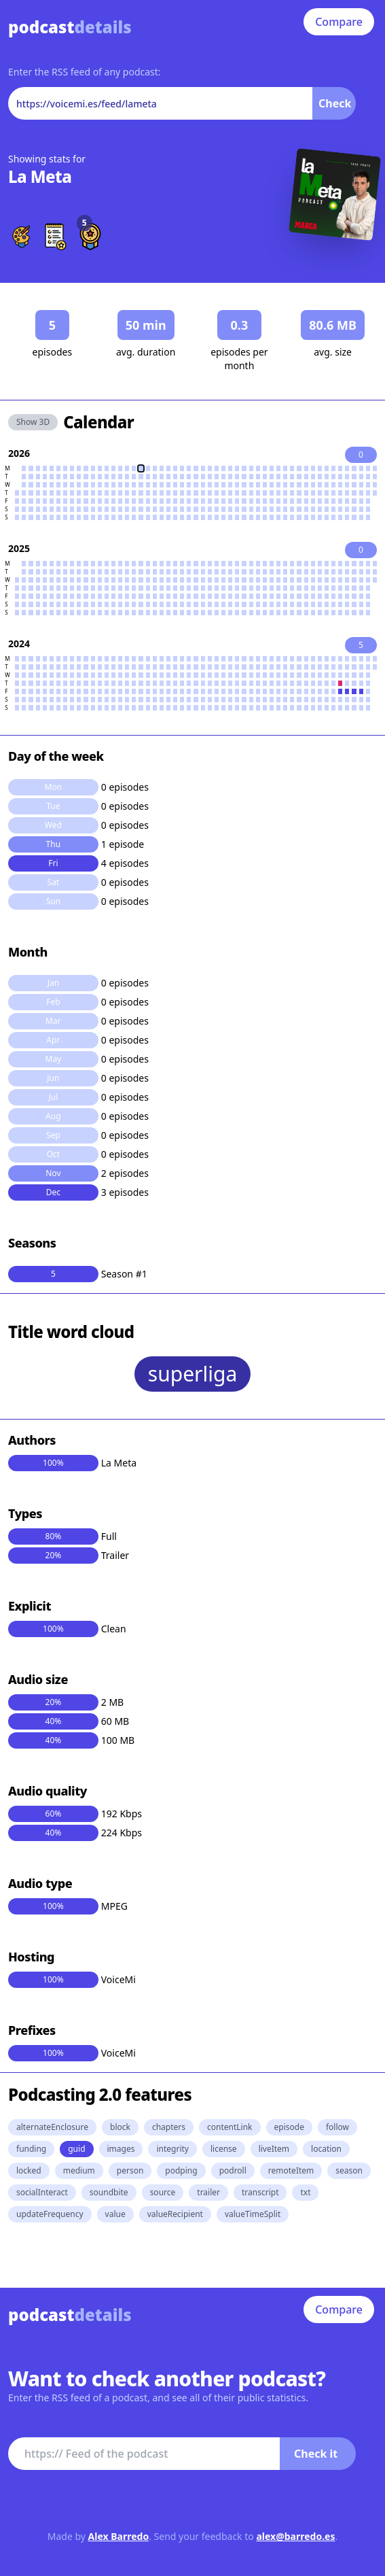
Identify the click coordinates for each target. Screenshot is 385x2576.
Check (334, 103)
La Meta (39, 176)
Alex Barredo (118, 2536)
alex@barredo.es (295, 2536)
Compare (339, 21)
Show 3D (33, 422)
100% (53, 1463)
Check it (315, 2453)
